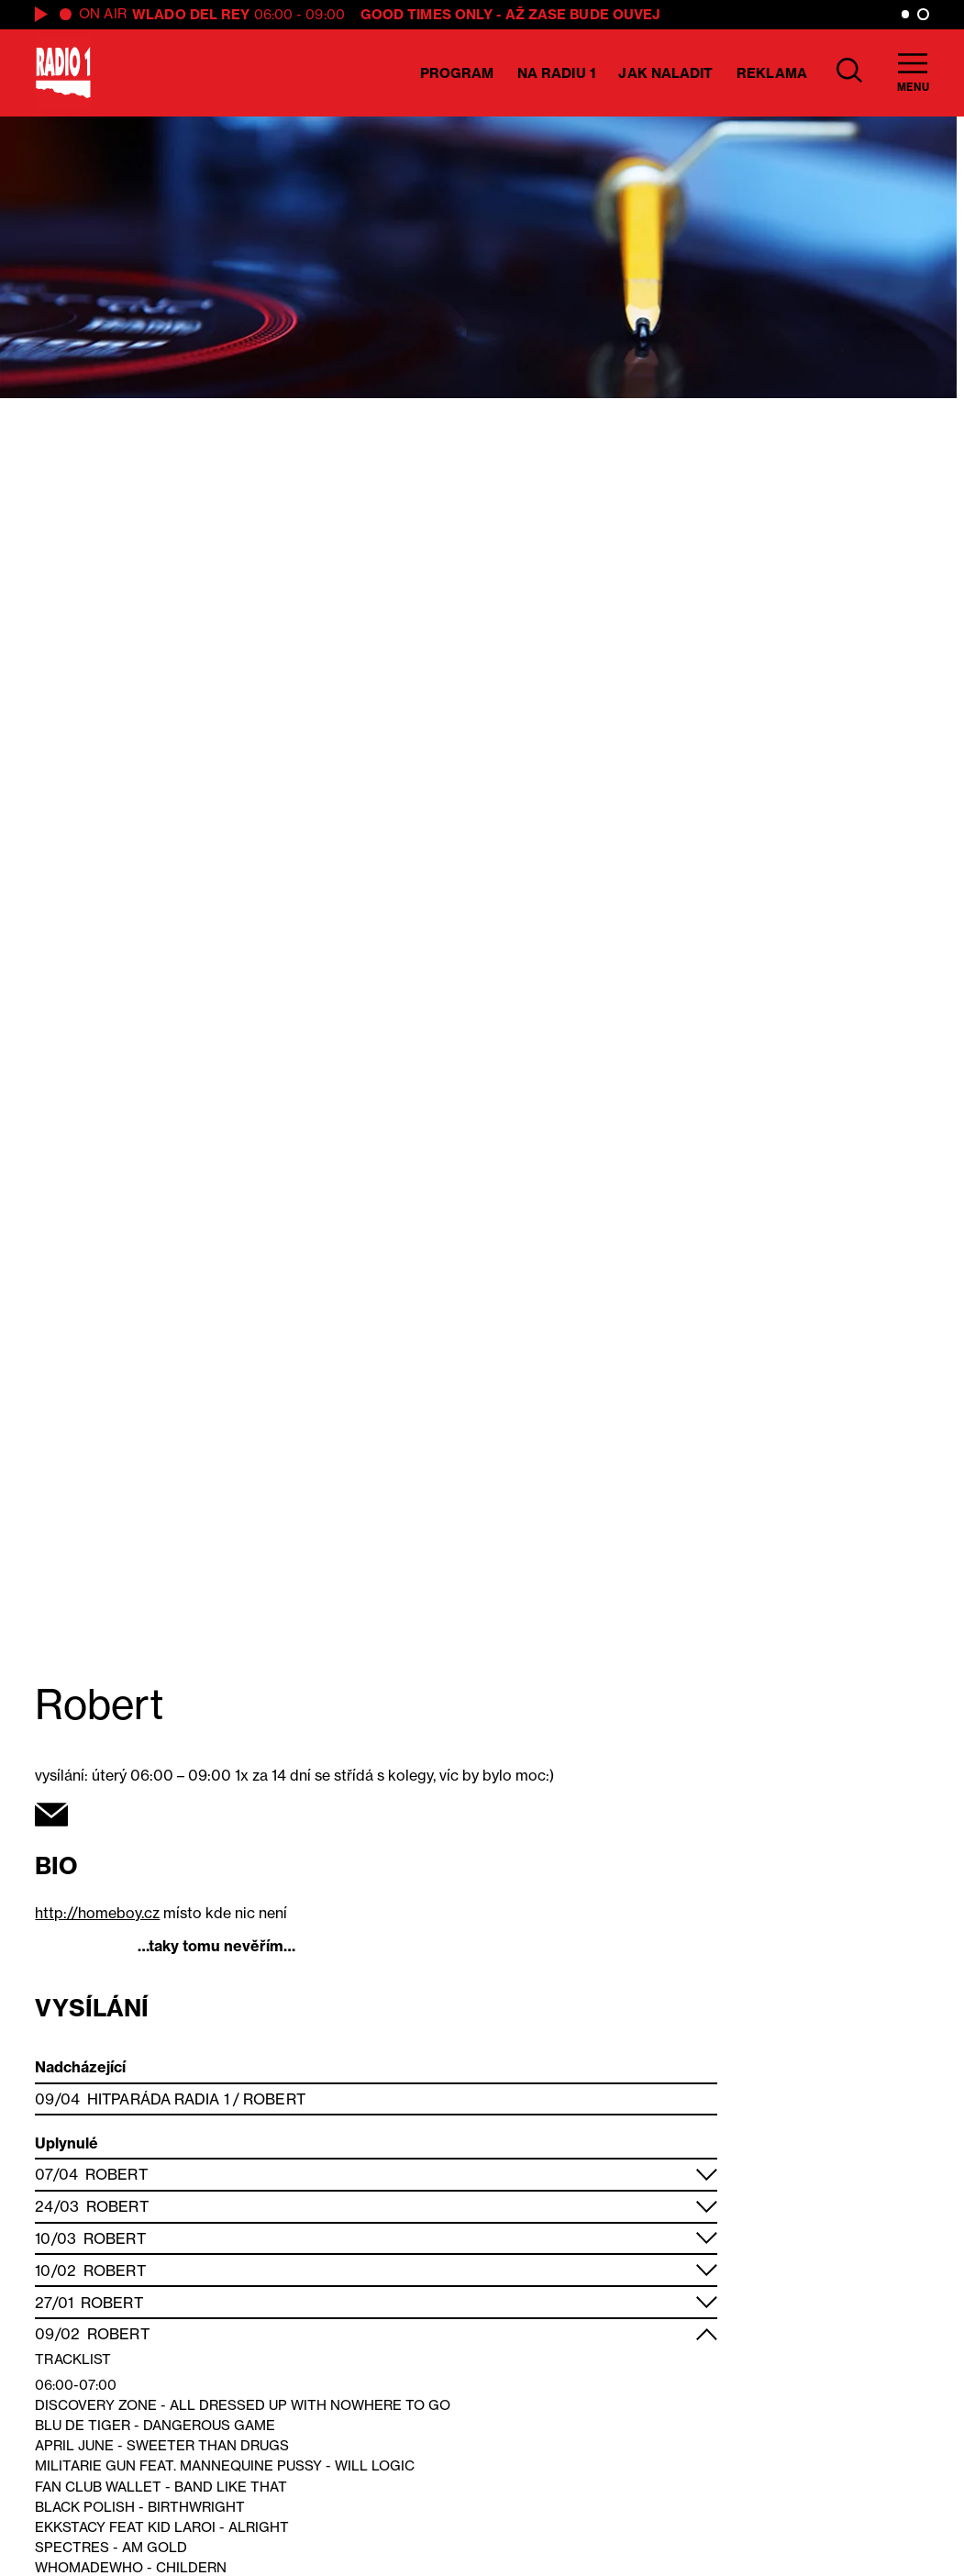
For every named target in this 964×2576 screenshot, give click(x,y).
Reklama (772, 73)
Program (457, 73)
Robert (274, 2099)
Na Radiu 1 (556, 73)
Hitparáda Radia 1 (158, 2099)
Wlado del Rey (190, 14)
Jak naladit (665, 73)
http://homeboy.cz (97, 1913)
